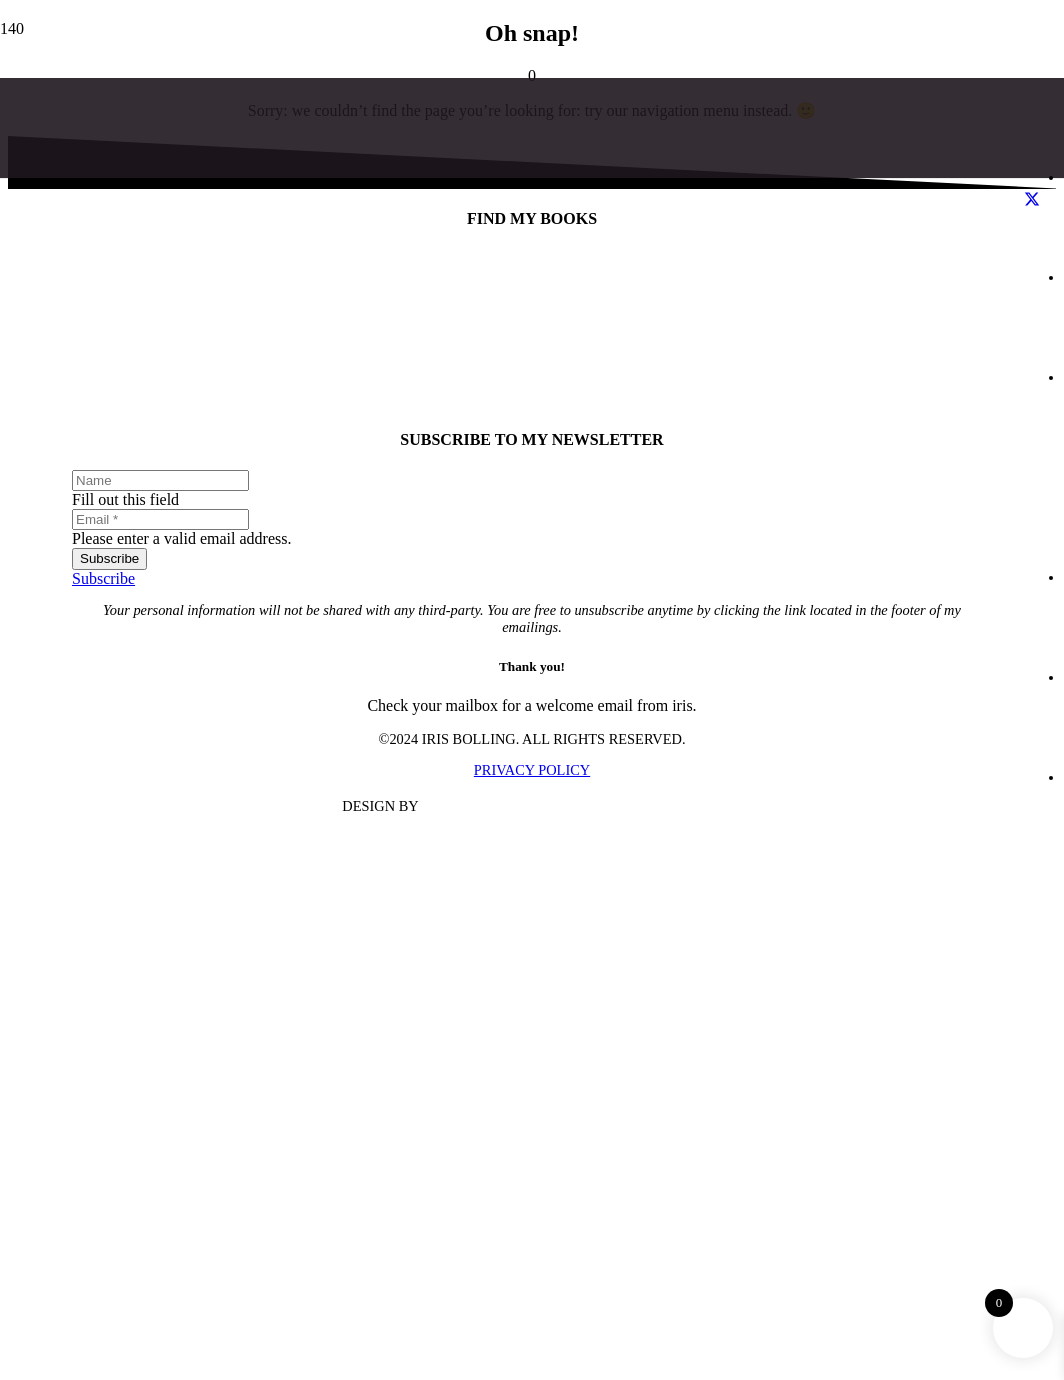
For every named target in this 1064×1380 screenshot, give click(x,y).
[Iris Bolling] (512, 1125)
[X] (1032, 199)
